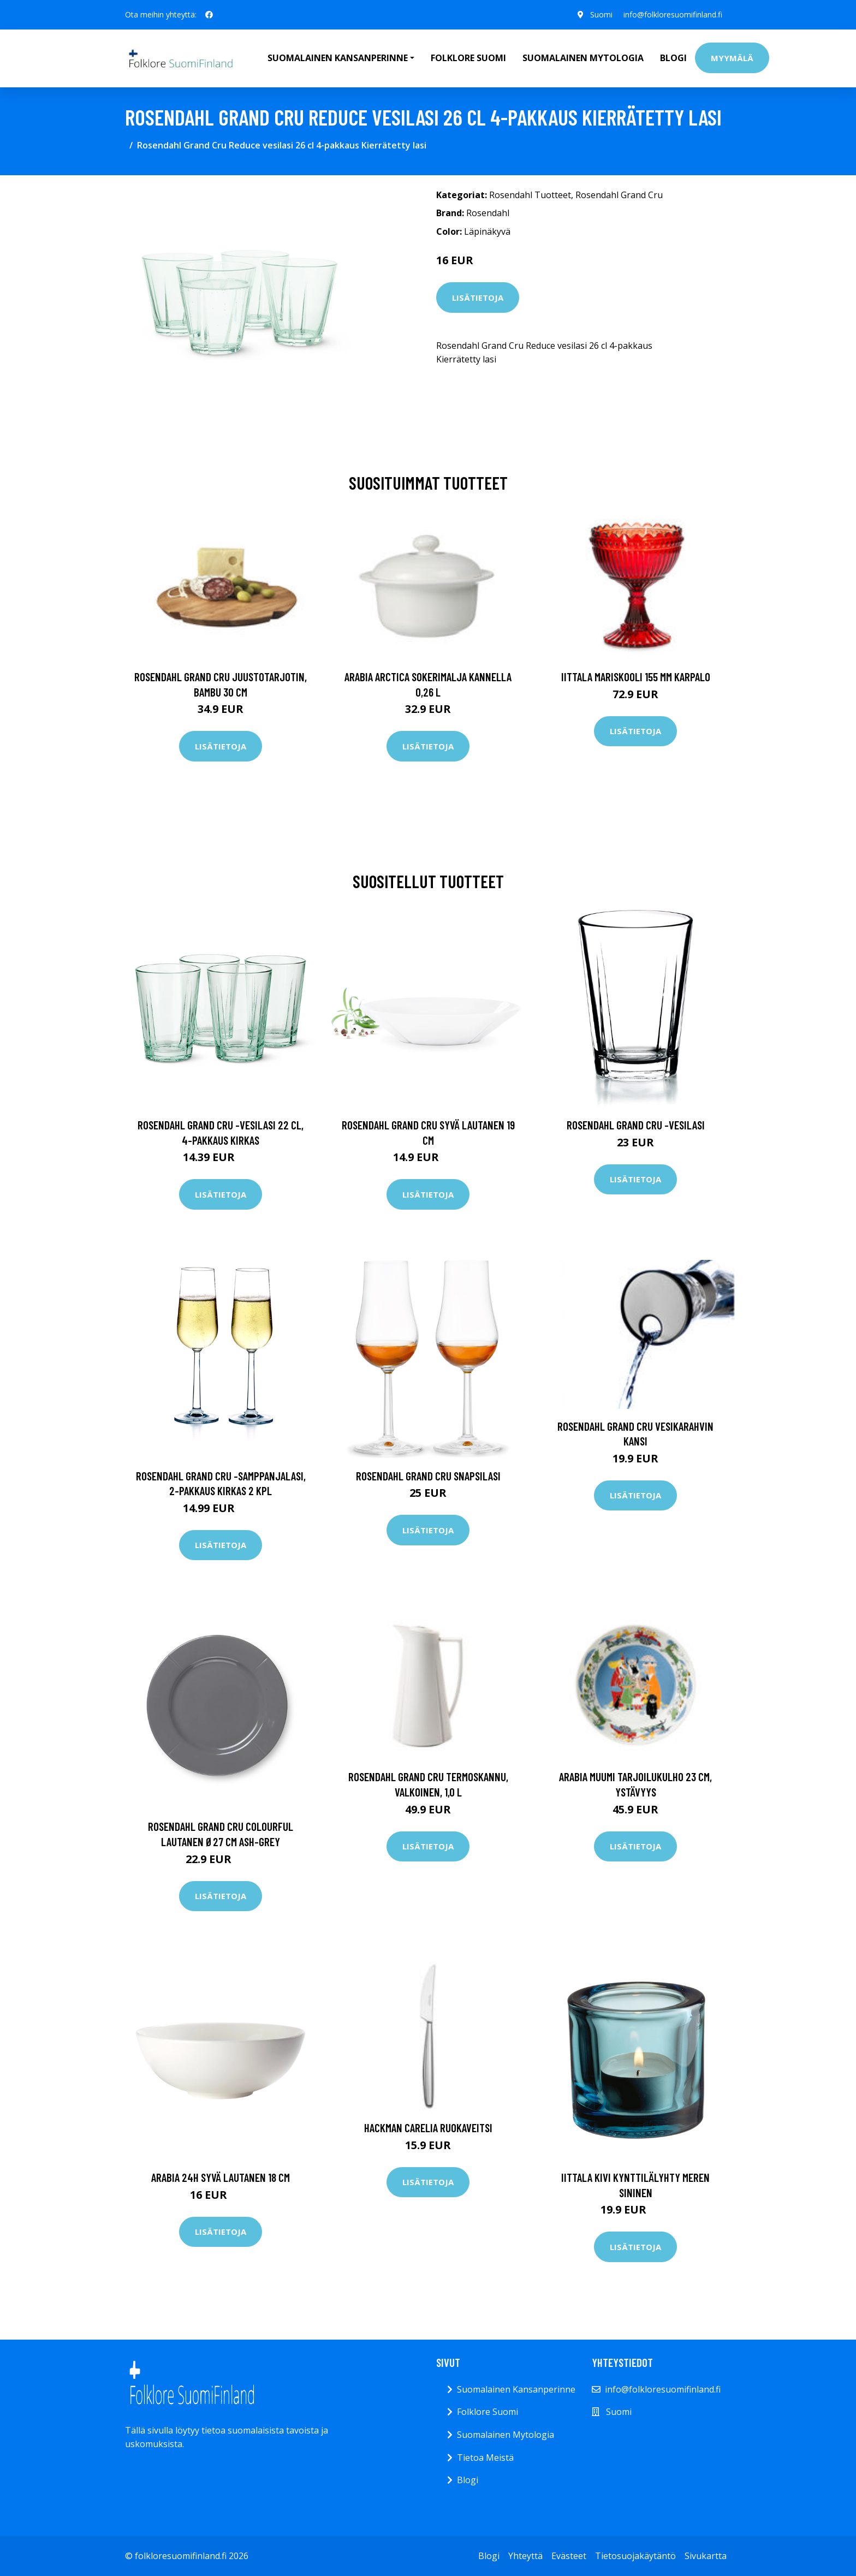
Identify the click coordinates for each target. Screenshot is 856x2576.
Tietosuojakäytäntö (635, 2556)
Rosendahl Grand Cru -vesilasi (636, 1125)
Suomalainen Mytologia (583, 58)
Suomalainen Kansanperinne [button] (338, 58)
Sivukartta (706, 2556)
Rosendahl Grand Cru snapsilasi (428, 1476)
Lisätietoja (477, 297)
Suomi (601, 14)
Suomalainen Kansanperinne (516, 2389)
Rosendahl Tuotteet (530, 195)
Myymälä (732, 57)
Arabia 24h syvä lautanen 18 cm (220, 2177)
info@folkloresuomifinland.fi (672, 14)
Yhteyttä (525, 2556)
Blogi (673, 58)
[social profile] (209, 14)
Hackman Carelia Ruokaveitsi (428, 2127)
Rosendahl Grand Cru (619, 195)
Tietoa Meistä (485, 2458)
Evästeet (568, 2556)
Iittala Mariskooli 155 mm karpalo (635, 676)
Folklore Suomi (468, 58)
